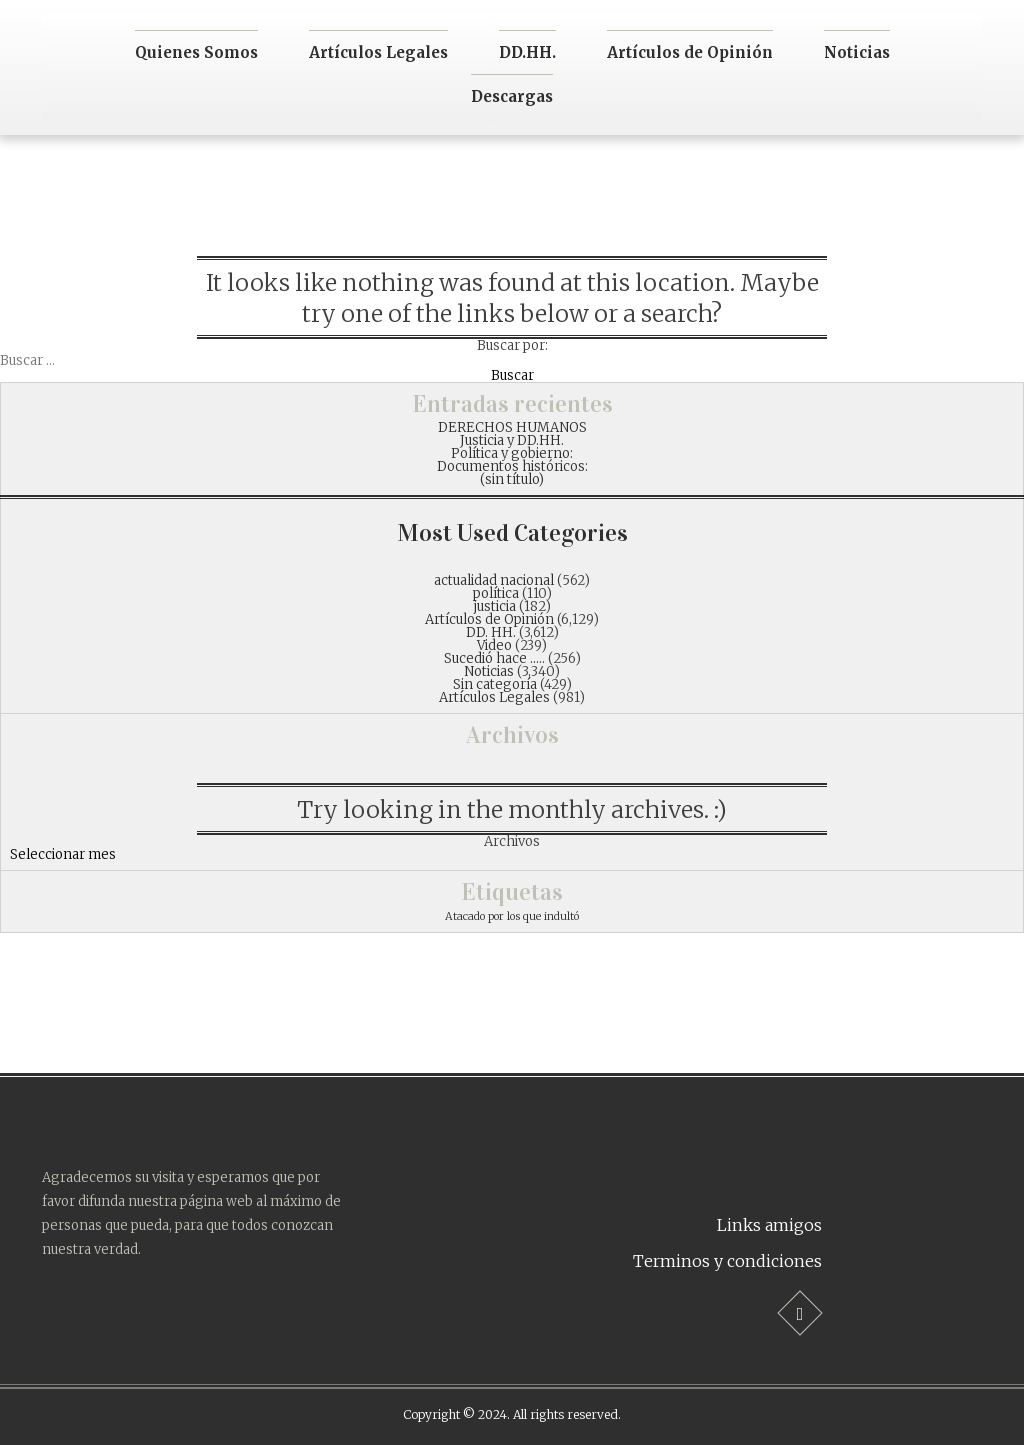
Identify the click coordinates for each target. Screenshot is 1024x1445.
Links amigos (769, 1225)
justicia (495, 606)
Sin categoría (495, 684)
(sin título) (512, 479)
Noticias (857, 52)
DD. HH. (491, 632)
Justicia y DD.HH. (512, 440)
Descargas (512, 96)
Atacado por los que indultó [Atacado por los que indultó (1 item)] (512, 916)
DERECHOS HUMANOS (512, 427)
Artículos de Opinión (690, 52)
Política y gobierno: (512, 453)
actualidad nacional (494, 580)
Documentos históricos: (512, 466)
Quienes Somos (196, 52)
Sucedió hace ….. (494, 658)
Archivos (512, 841)
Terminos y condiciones (727, 1261)
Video (494, 645)
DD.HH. (527, 52)
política (496, 593)
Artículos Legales (378, 52)
